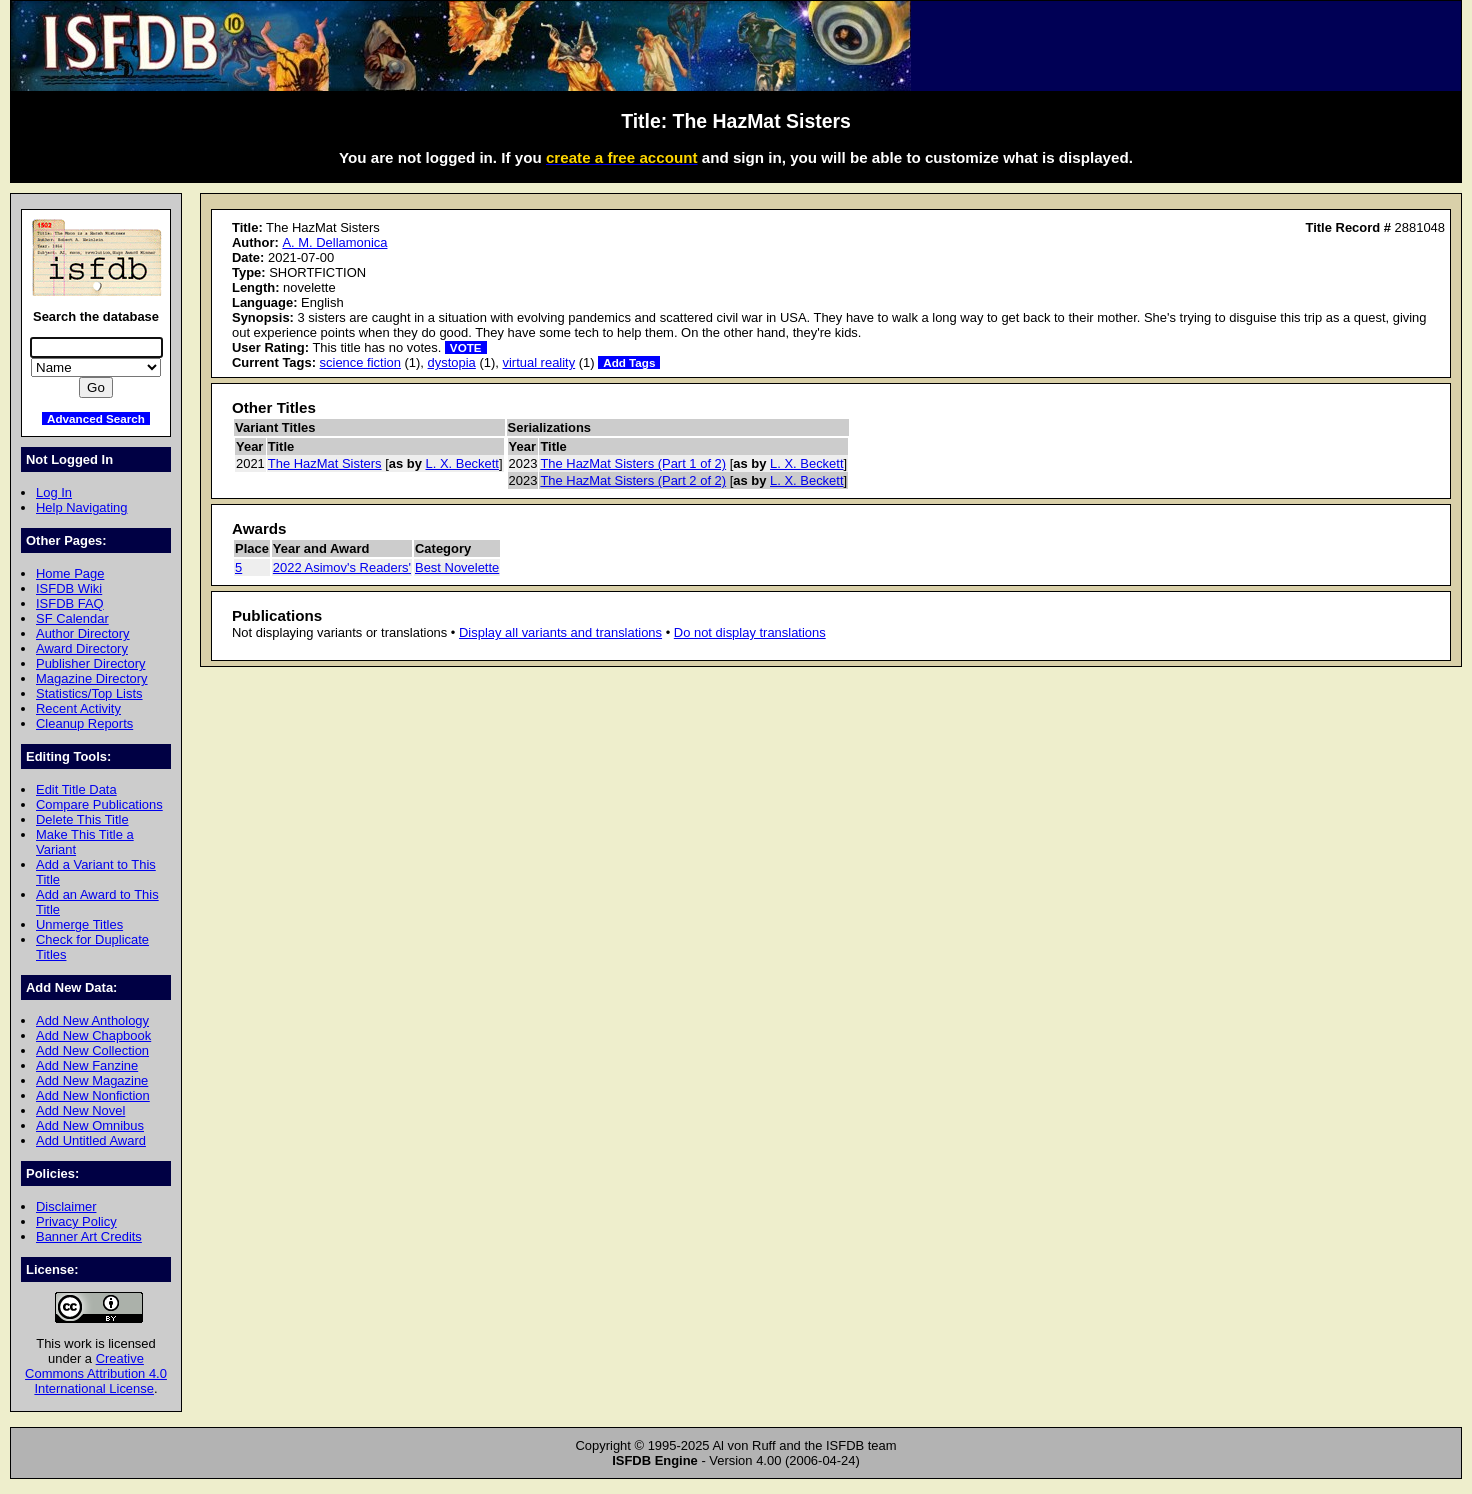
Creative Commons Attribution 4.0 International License (96, 1373)
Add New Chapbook (93, 1035)
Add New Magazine (92, 1080)
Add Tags (629, 362)
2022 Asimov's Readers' (342, 567)
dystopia (452, 362)
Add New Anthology (92, 1020)
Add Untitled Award (91, 1140)
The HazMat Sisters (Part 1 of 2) (633, 463)
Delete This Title (82, 819)
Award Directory (82, 648)
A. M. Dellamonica (334, 242)
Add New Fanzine (87, 1065)
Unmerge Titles (79, 924)
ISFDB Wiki (69, 588)
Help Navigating (81, 507)
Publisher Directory (90, 663)
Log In (54, 492)
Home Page (70, 573)
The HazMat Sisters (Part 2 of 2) (633, 480)
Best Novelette (457, 567)
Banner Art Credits (89, 1236)
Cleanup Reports (84, 723)
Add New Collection (92, 1050)
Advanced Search (96, 418)
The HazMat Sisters (325, 463)
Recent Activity (78, 708)
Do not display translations (750, 632)
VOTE (466, 347)
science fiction (360, 362)
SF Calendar (72, 618)
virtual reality (538, 362)
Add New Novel (80, 1110)
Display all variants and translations (560, 632)
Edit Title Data (76, 789)
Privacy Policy (76, 1221)
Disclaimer (66, 1206)
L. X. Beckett (462, 463)
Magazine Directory (92, 678)
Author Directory (83, 633)
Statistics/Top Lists (89, 693)
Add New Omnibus (90, 1125)
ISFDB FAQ (70, 603)
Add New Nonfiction (93, 1095)
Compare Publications (99, 804)
